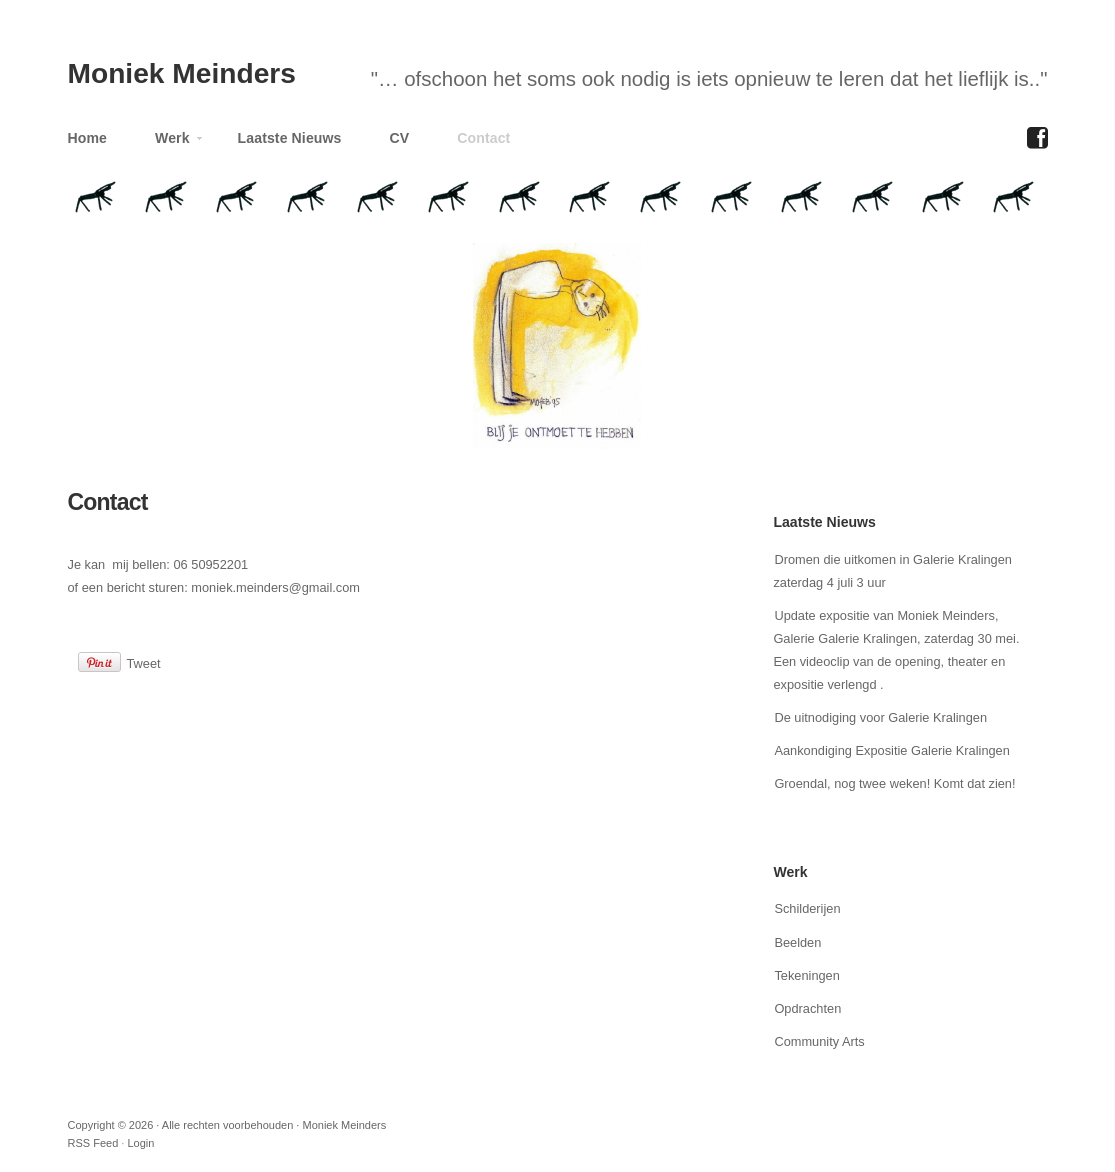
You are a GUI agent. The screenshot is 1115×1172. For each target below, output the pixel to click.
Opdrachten (807, 1008)
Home (88, 138)
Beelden (797, 942)
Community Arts (819, 1041)
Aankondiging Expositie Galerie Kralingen (891, 750)
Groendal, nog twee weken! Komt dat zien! (894, 783)
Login (140, 1143)
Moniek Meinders (182, 73)
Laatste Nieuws (290, 138)
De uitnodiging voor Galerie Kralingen (880, 717)
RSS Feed (93, 1143)
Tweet (144, 663)
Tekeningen (806, 975)
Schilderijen (807, 908)
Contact (483, 138)
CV (400, 138)
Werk (168, 143)
